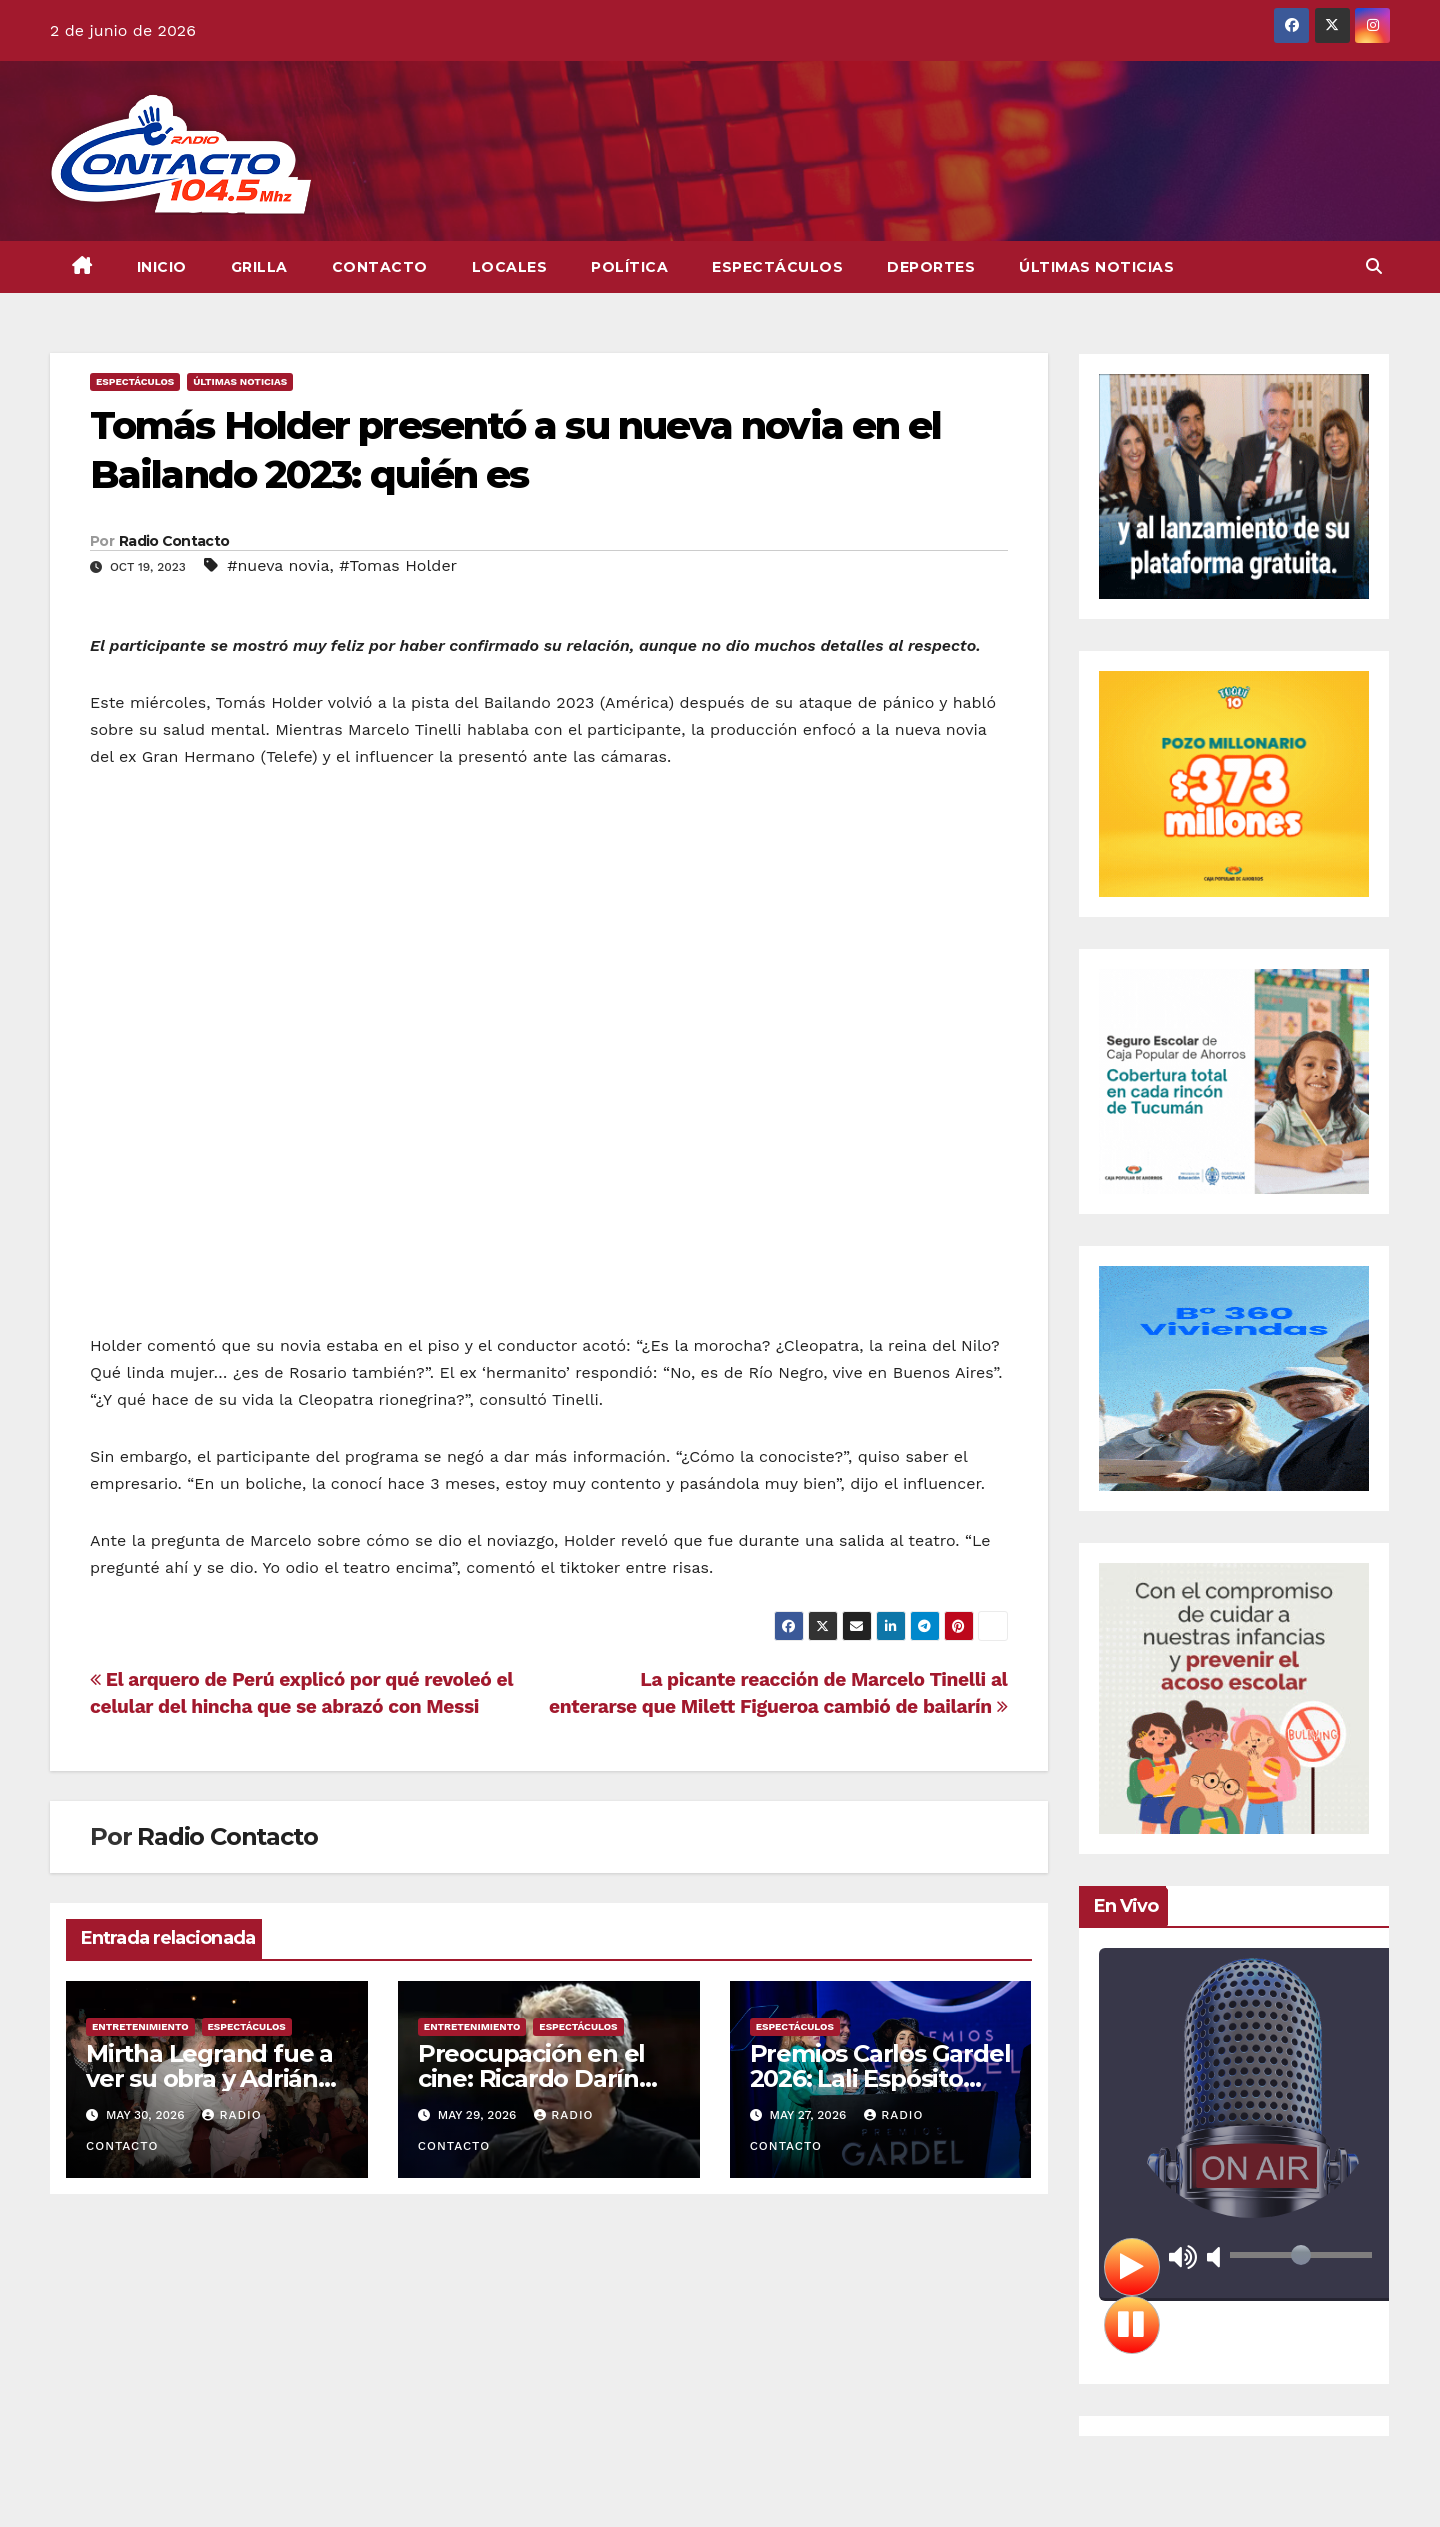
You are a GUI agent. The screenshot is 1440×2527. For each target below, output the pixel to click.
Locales (510, 267)
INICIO (162, 267)
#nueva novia (278, 565)
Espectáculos (777, 267)
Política (629, 267)
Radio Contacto (174, 541)
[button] (1374, 266)
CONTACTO (380, 267)
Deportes (931, 267)
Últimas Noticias (1096, 267)
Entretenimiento (140, 2026)
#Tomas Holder (398, 565)
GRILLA (259, 267)
